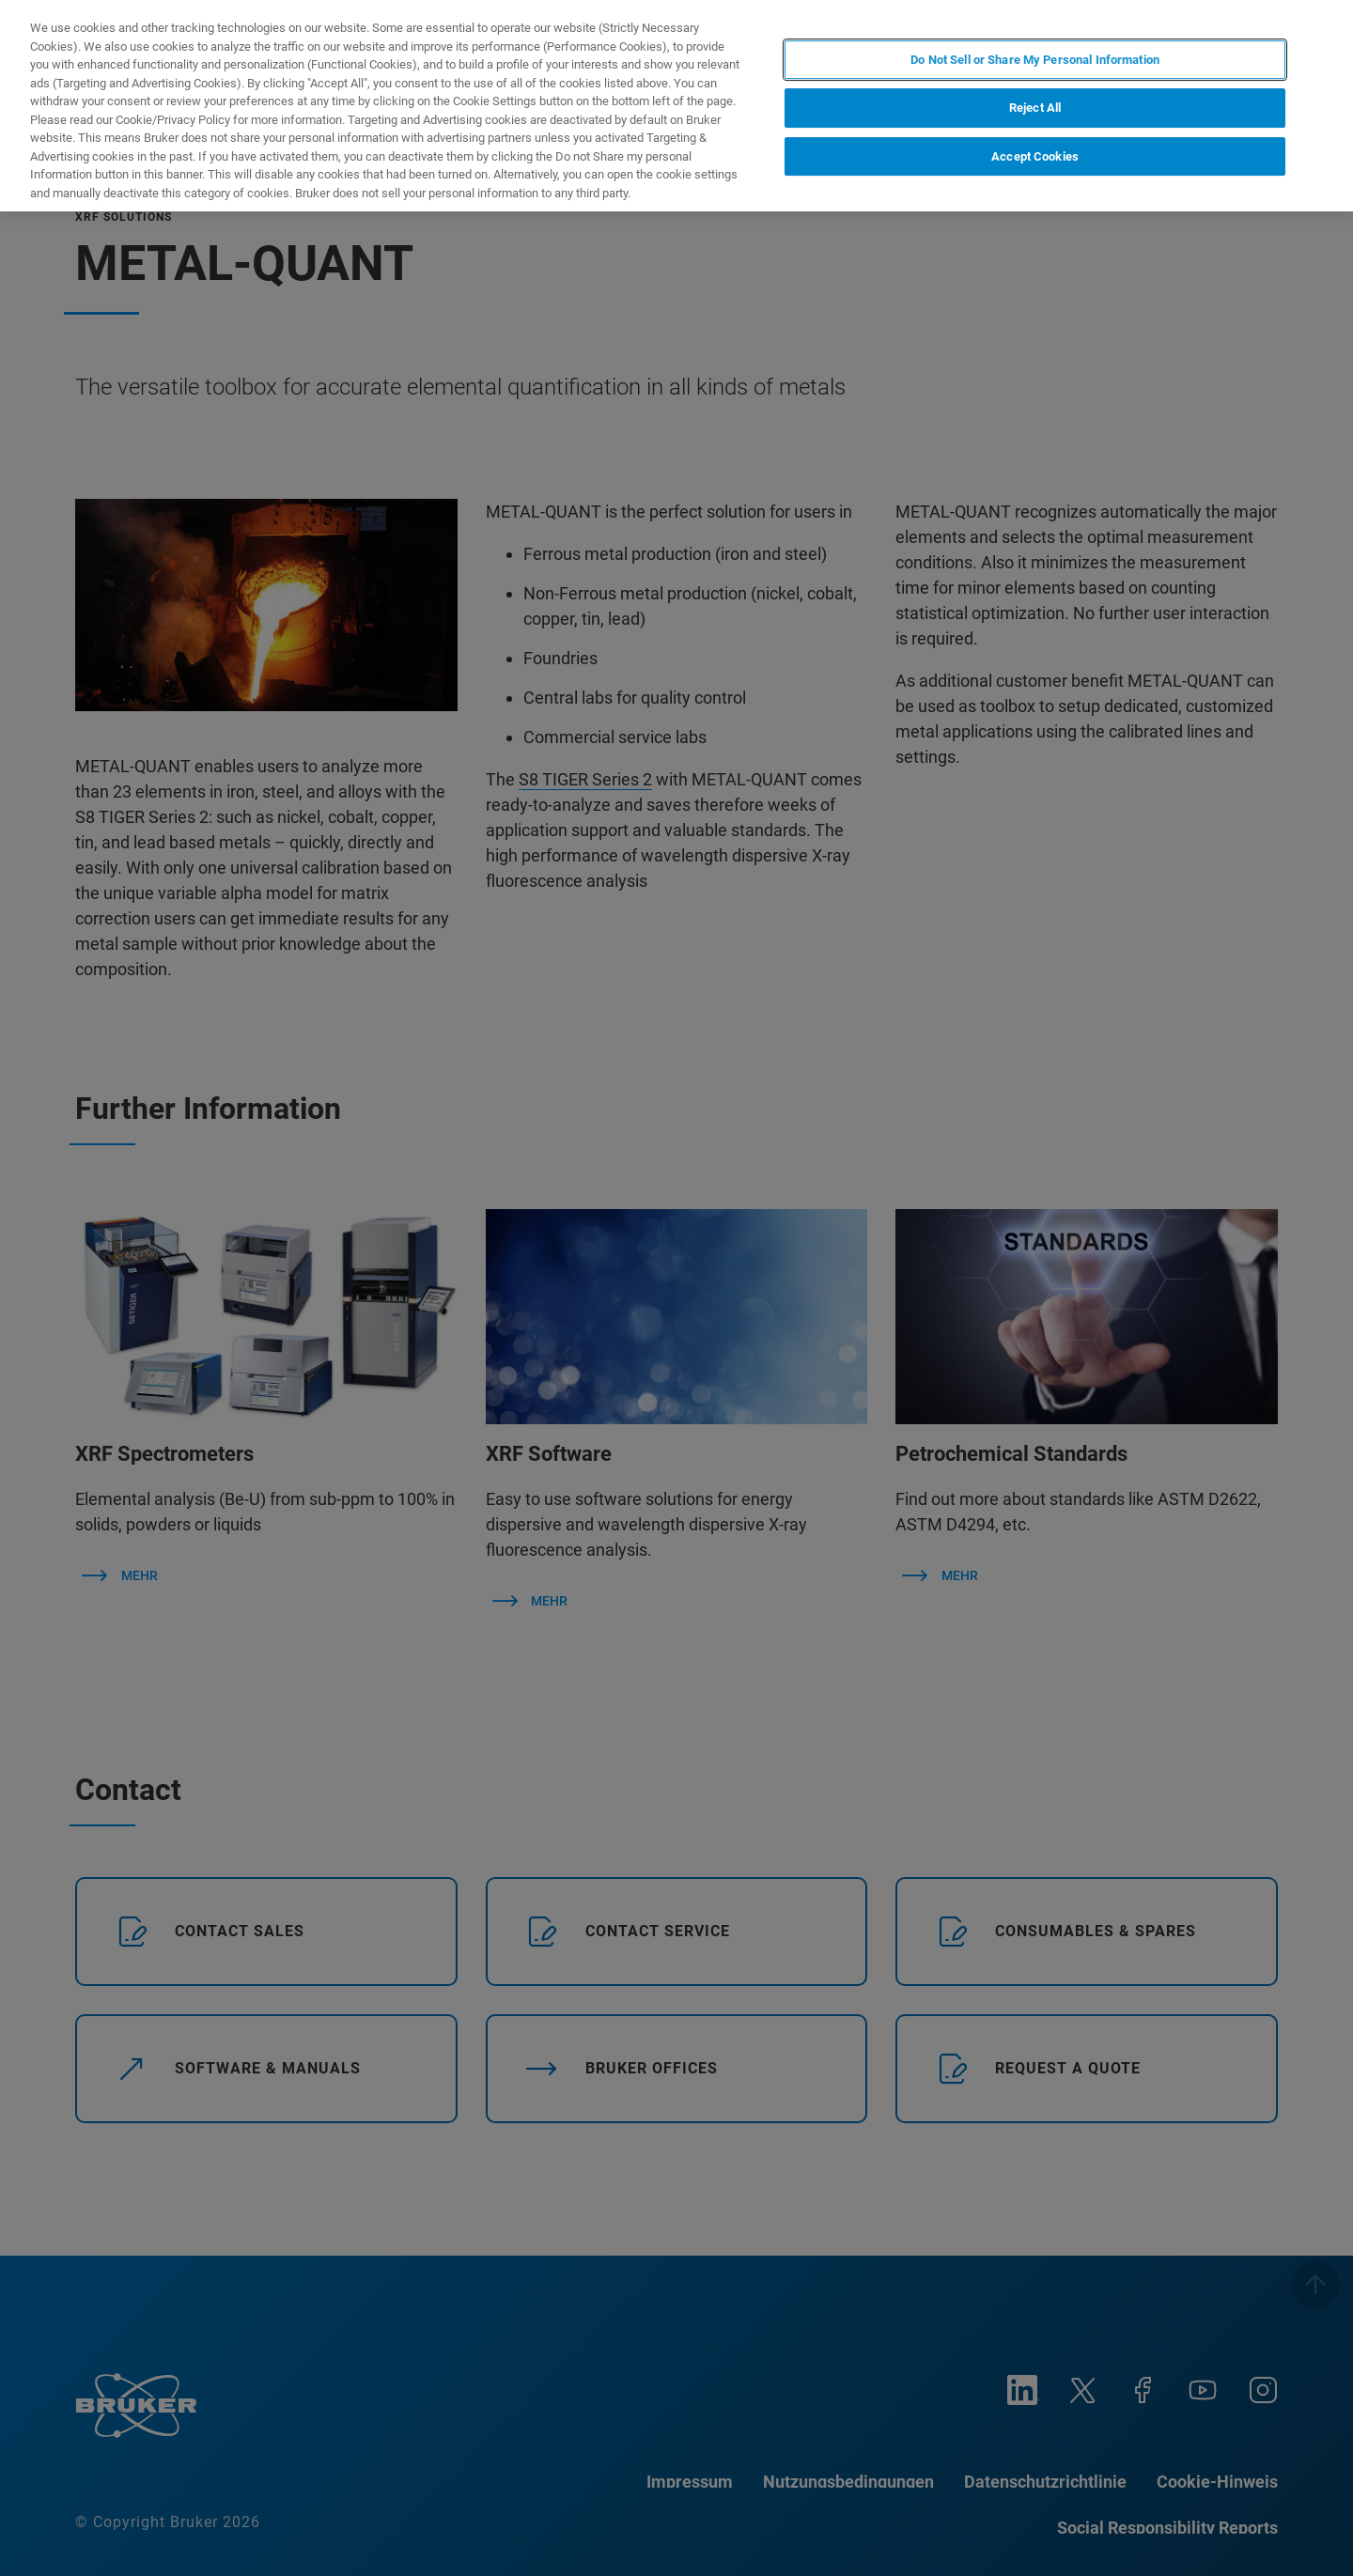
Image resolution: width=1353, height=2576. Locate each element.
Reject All (1035, 108)
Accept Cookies (1035, 156)
